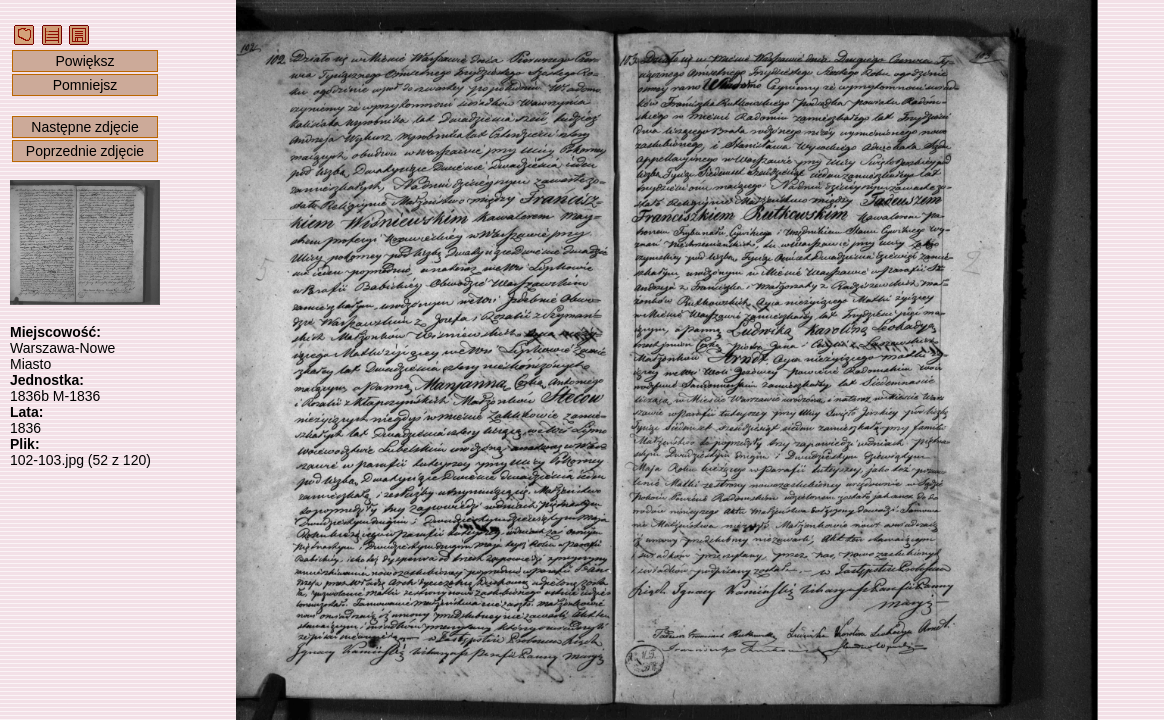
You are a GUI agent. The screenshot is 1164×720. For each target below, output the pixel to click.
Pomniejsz (85, 85)
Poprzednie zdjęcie (85, 151)
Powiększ (84, 61)
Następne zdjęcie (84, 127)
